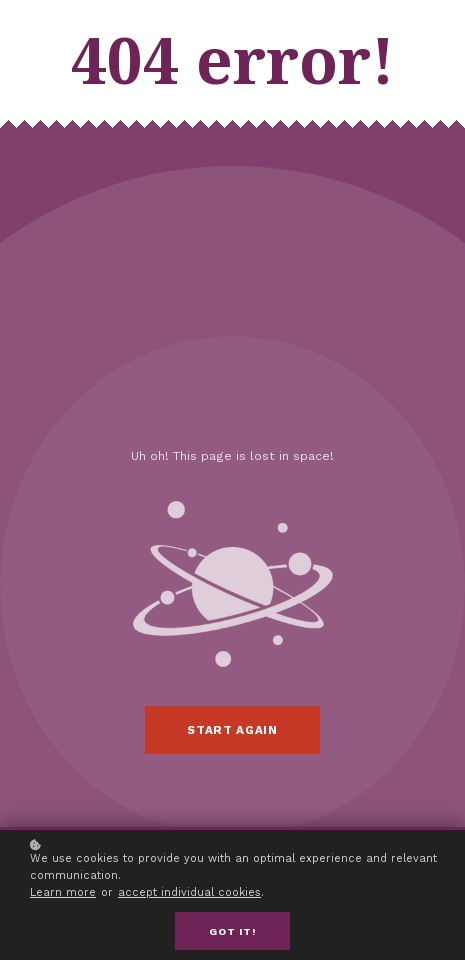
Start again (232, 730)
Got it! (232, 933)
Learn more (63, 894)
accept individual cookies (189, 894)
